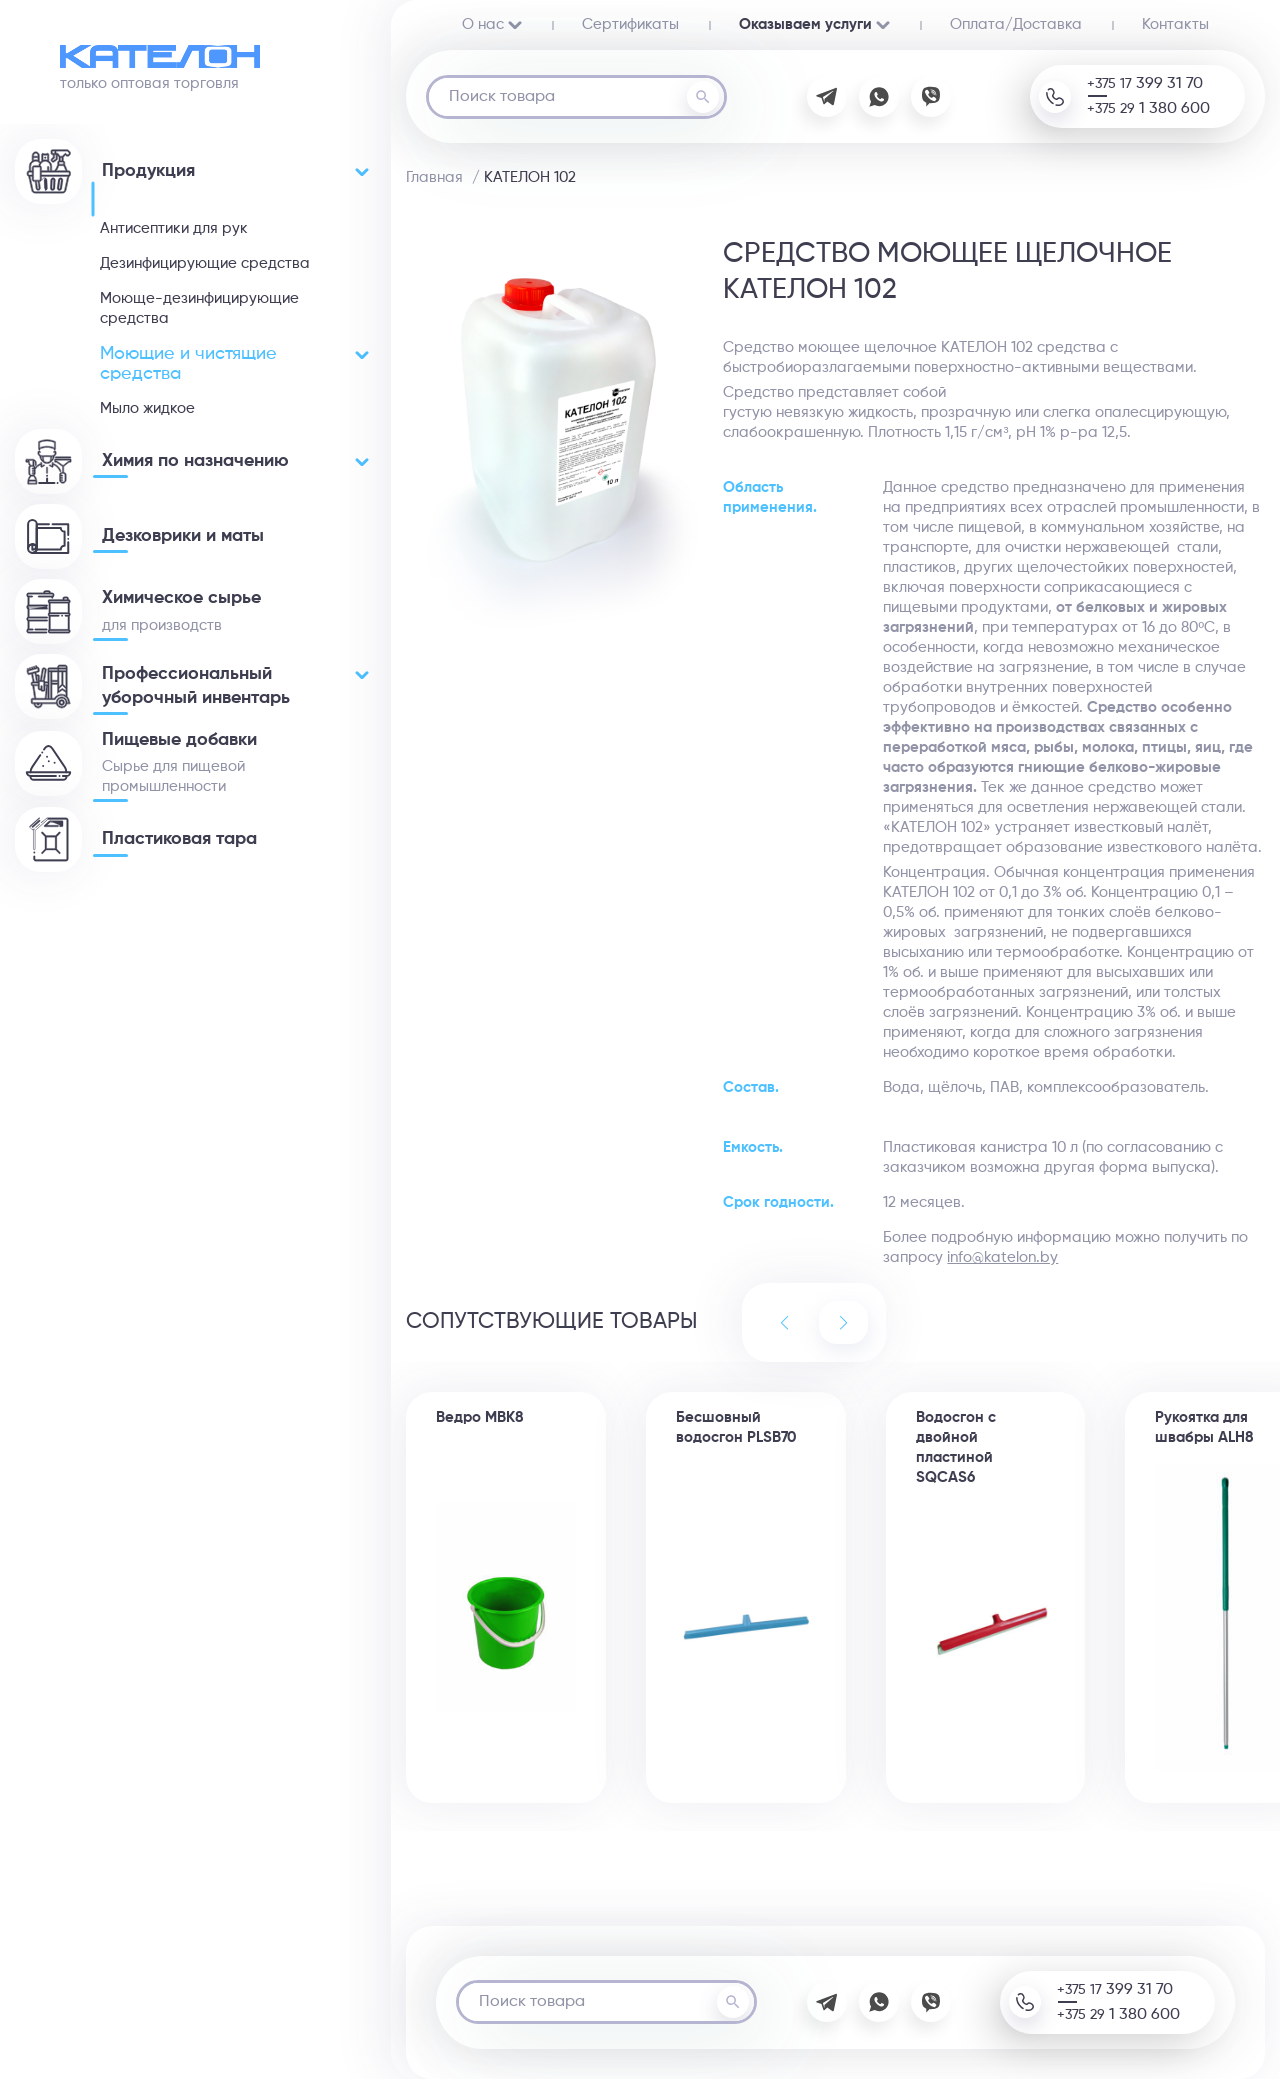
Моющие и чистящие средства (234, 364)
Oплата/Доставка (1016, 24)
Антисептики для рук (174, 228)
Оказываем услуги (814, 24)
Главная (434, 177)
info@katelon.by (1002, 1257)
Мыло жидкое (147, 408)
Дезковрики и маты (183, 536)
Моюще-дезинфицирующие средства (199, 308)
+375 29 (1148, 109)
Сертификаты (630, 24)
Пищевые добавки (179, 740)
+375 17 (1145, 84)
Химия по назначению (235, 461)
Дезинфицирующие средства (205, 263)
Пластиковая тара (179, 839)
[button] (843, 1322)
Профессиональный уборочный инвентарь (235, 686)
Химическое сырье (181, 598)
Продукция (235, 171)
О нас (492, 24)
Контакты (1175, 24)
